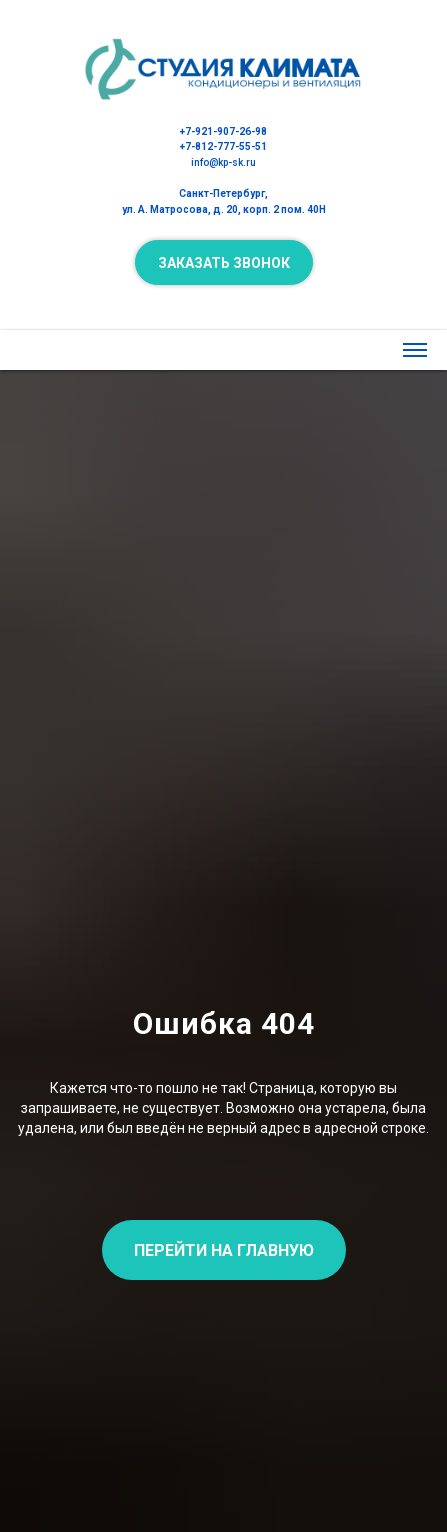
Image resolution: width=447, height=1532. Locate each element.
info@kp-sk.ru (223, 162)
